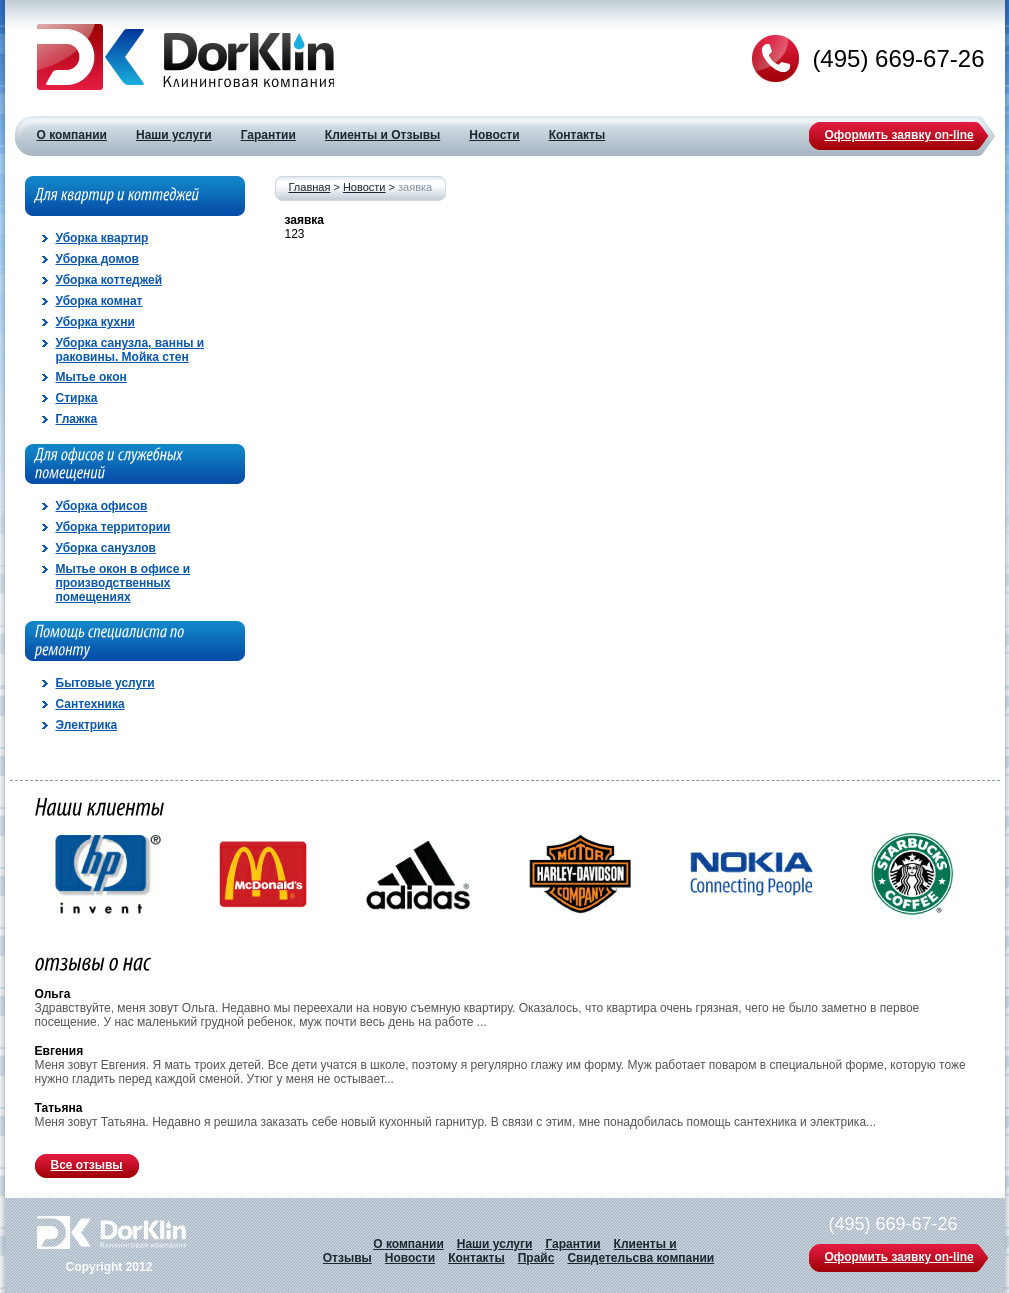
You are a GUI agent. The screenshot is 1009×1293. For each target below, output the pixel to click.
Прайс (536, 1258)
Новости (364, 187)
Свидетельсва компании (640, 1258)
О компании (408, 1244)
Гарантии (572, 1244)
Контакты (476, 1258)
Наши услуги (495, 1244)
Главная (310, 187)
